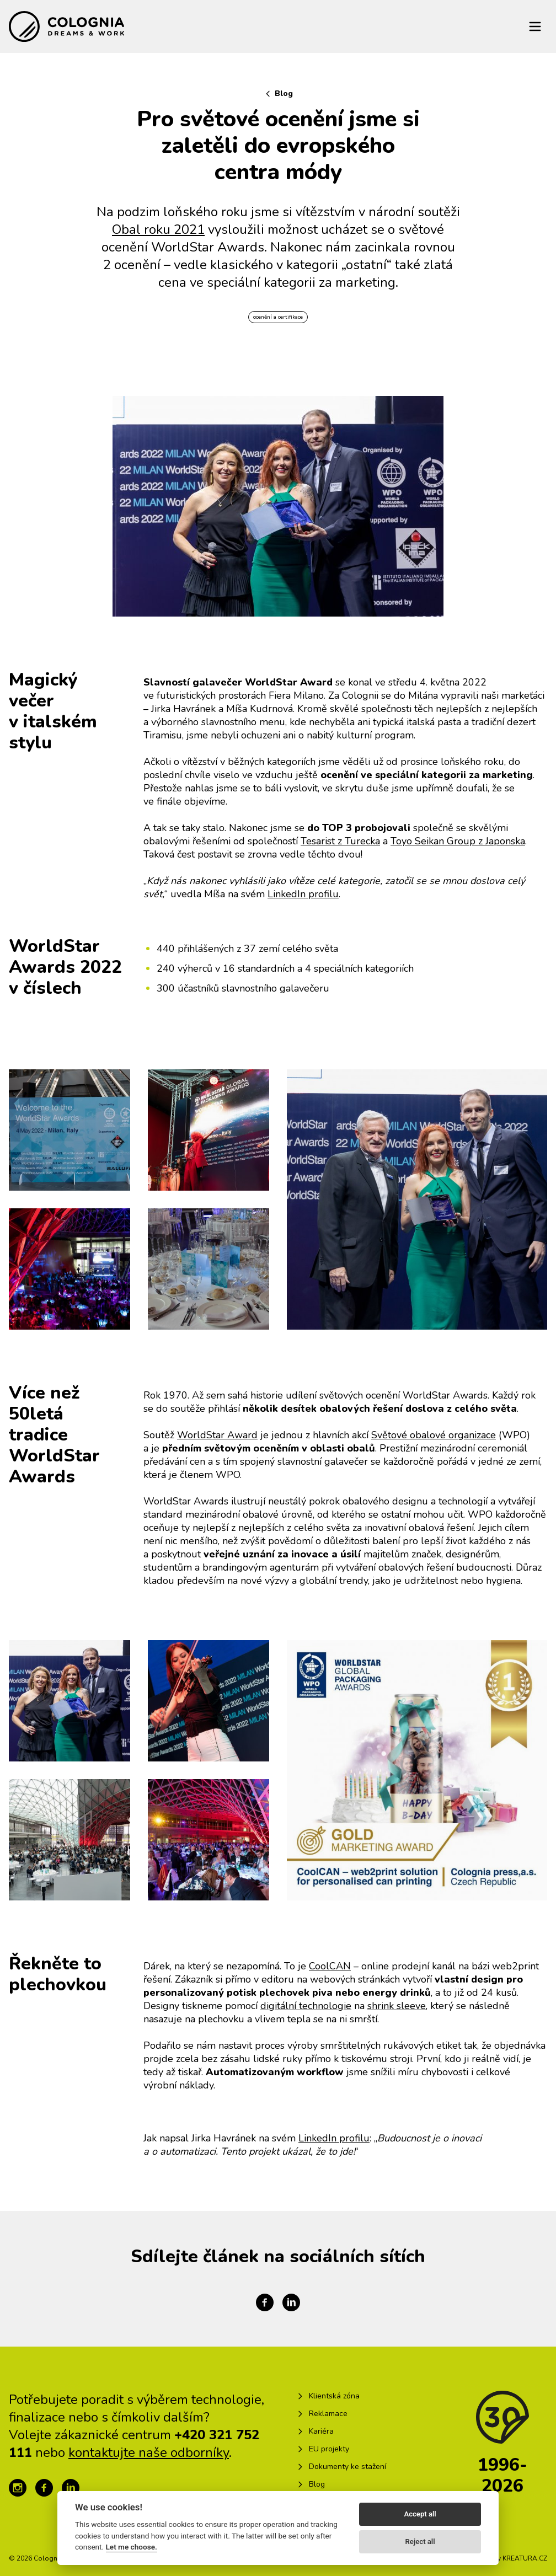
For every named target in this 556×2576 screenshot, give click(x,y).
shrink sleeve (396, 2005)
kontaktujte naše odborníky (148, 2452)
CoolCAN (330, 1966)
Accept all (420, 2514)
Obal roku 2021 (158, 229)
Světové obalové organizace (433, 1435)
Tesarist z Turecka (340, 841)
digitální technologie (305, 2005)
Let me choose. (131, 2546)
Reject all (420, 2541)
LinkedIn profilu (303, 894)
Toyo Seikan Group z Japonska (458, 841)
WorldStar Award (217, 1435)
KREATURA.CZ (524, 2558)
